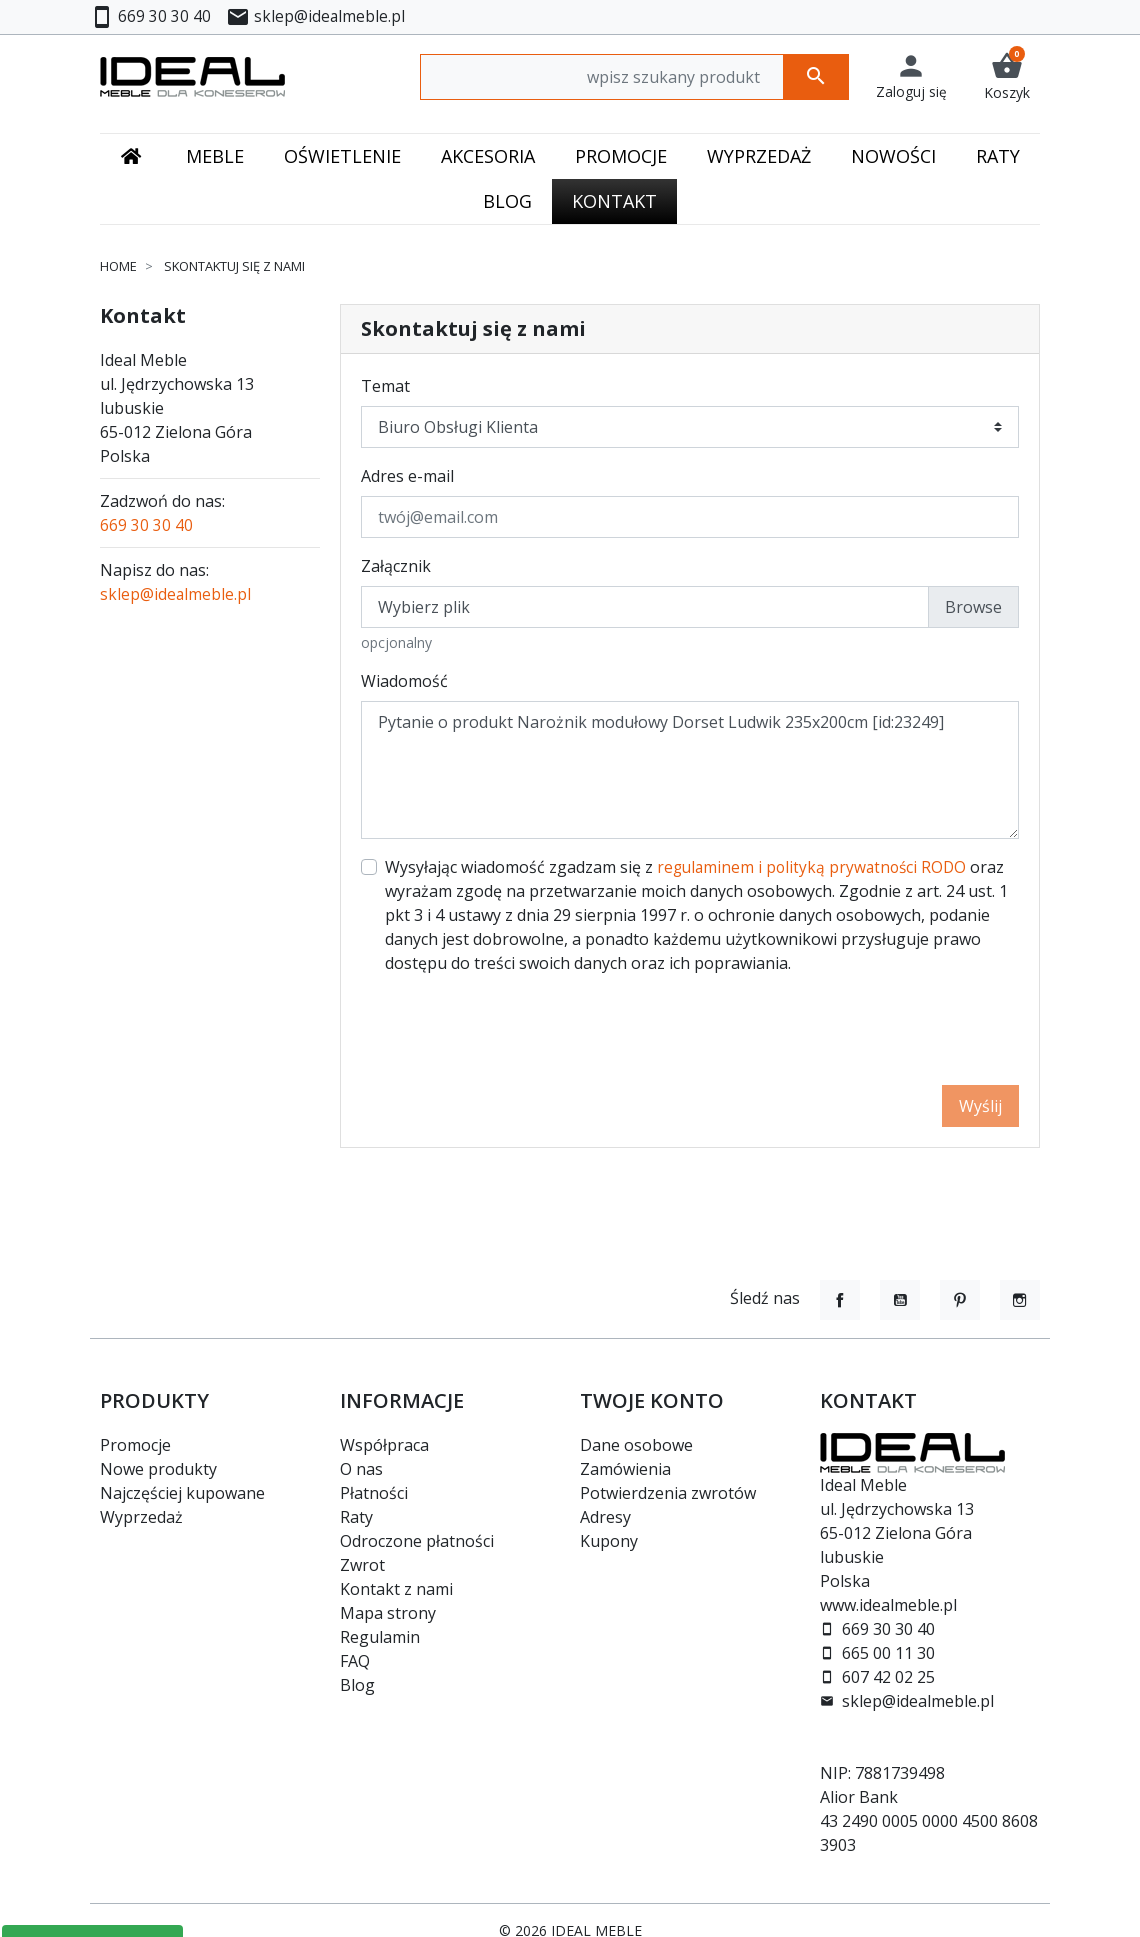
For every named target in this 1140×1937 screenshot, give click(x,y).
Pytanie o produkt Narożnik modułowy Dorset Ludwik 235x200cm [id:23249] (690, 770)
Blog (357, 1685)
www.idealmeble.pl (888, 1605)
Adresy (605, 1517)
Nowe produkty (158, 1469)
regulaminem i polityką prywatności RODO (815, 867)
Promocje (135, 1445)
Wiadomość (404, 681)
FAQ (355, 1661)
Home (118, 266)
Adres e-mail (407, 476)
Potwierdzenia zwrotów (668, 1493)
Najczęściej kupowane (182, 1493)
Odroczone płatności (417, 1541)
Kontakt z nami (396, 1589)
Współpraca (384, 1445)
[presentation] (867, 1030)
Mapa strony (388, 1613)
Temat (385, 386)
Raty (356, 1517)
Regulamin (380, 1637)
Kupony (609, 1541)
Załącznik (396, 566)
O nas (361, 1469)
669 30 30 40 (146, 525)
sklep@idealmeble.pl (176, 594)
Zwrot (362, 1565)
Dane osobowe (636, 1445)
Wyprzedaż (141, 1517)
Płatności (374, 1493)
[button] (1007, 76)
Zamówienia (625, 1469)
